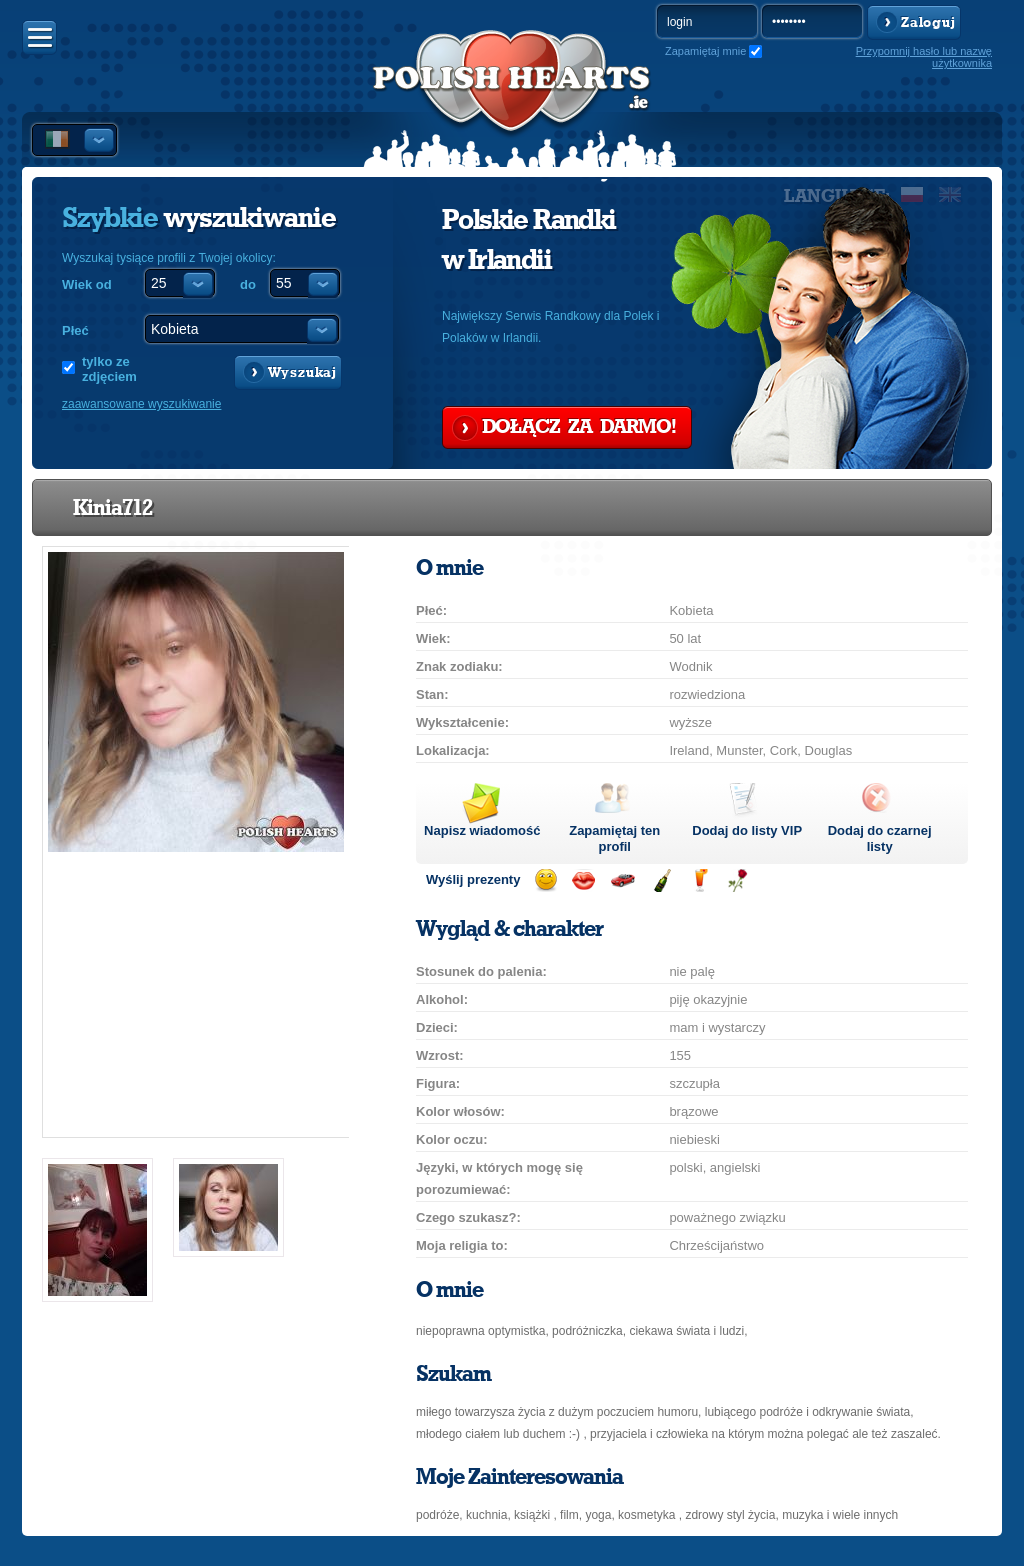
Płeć (75, 330)
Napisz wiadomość (482, 830)
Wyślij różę (737, 880)
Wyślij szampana (661, 880)
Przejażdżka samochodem (622, 880)
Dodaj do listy (747, 830)
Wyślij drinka (699, 880)
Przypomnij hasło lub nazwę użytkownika (924, 57)
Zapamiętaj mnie (705, 51)
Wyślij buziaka (583, 880)
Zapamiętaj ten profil (614, 838)
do (248, 284)
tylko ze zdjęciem (109, 369)
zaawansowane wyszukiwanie (141, 404)
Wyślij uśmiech (545, 880)
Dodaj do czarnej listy (880, 838)
